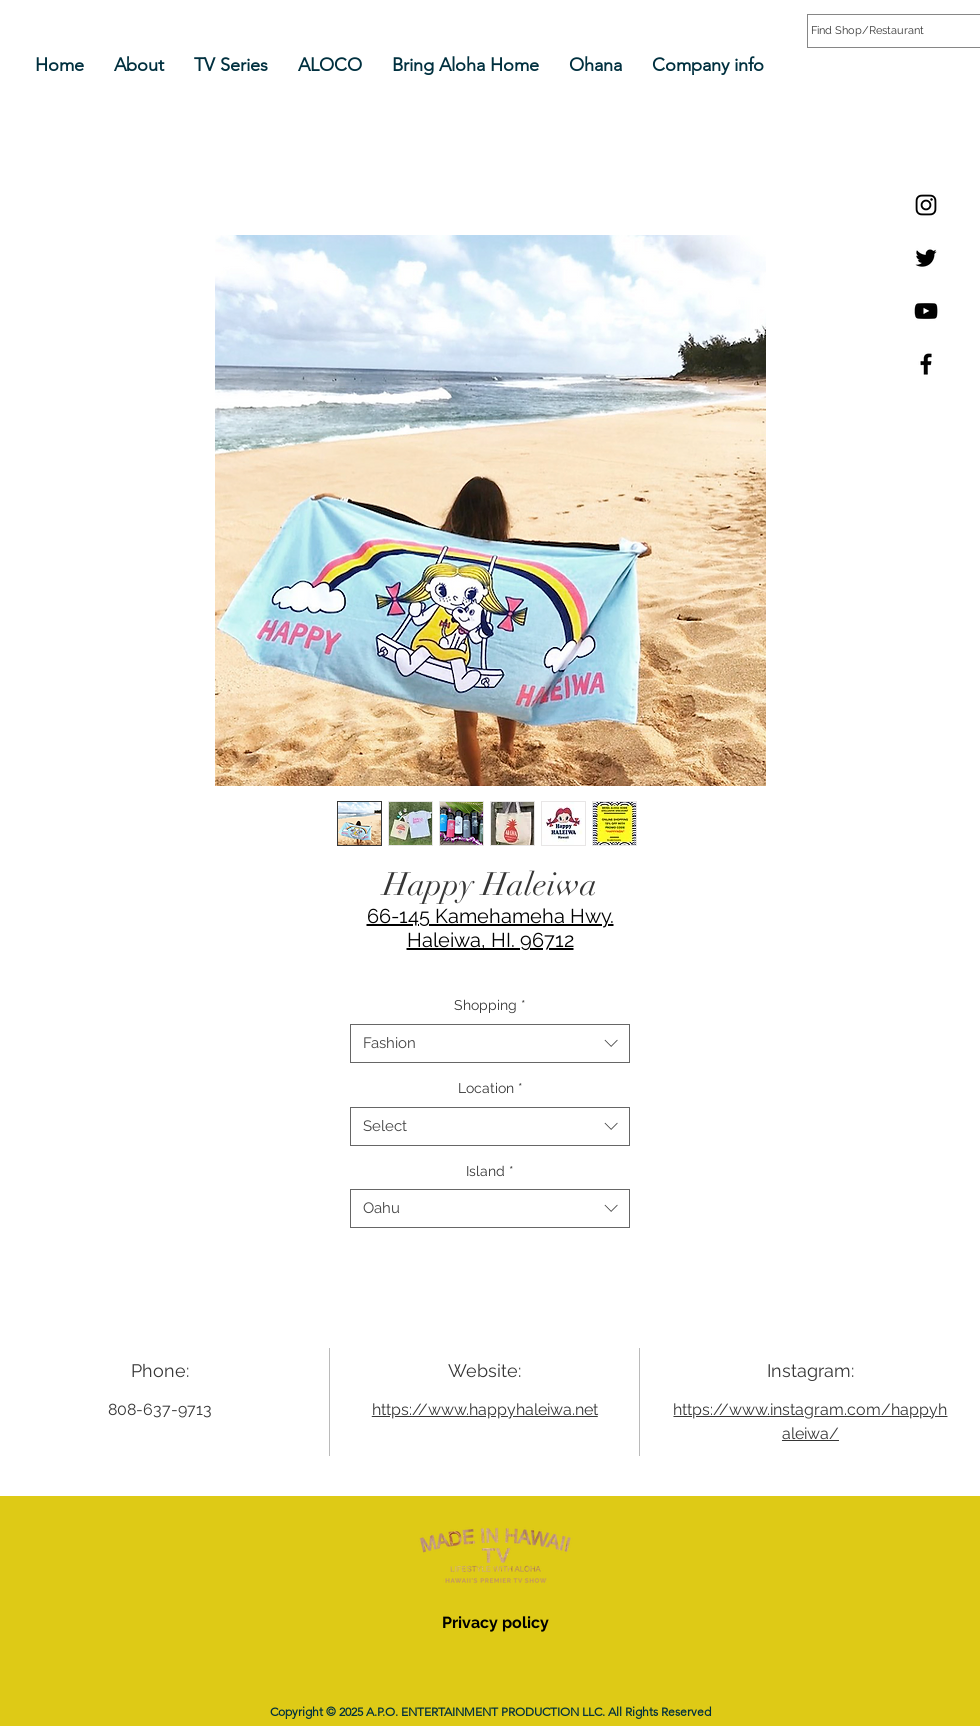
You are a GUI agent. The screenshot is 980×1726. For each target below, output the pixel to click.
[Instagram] (926, 205)
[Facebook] (926, 364)
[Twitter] (926, 258)
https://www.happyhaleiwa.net (485, 1409)
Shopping (490, 1005)
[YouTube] (926, 311)
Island (490, 1171)
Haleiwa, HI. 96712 (490, 940)
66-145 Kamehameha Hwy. (490, 916)
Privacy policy (495, 1622)
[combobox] (490, 1043)
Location (490, 1088)
